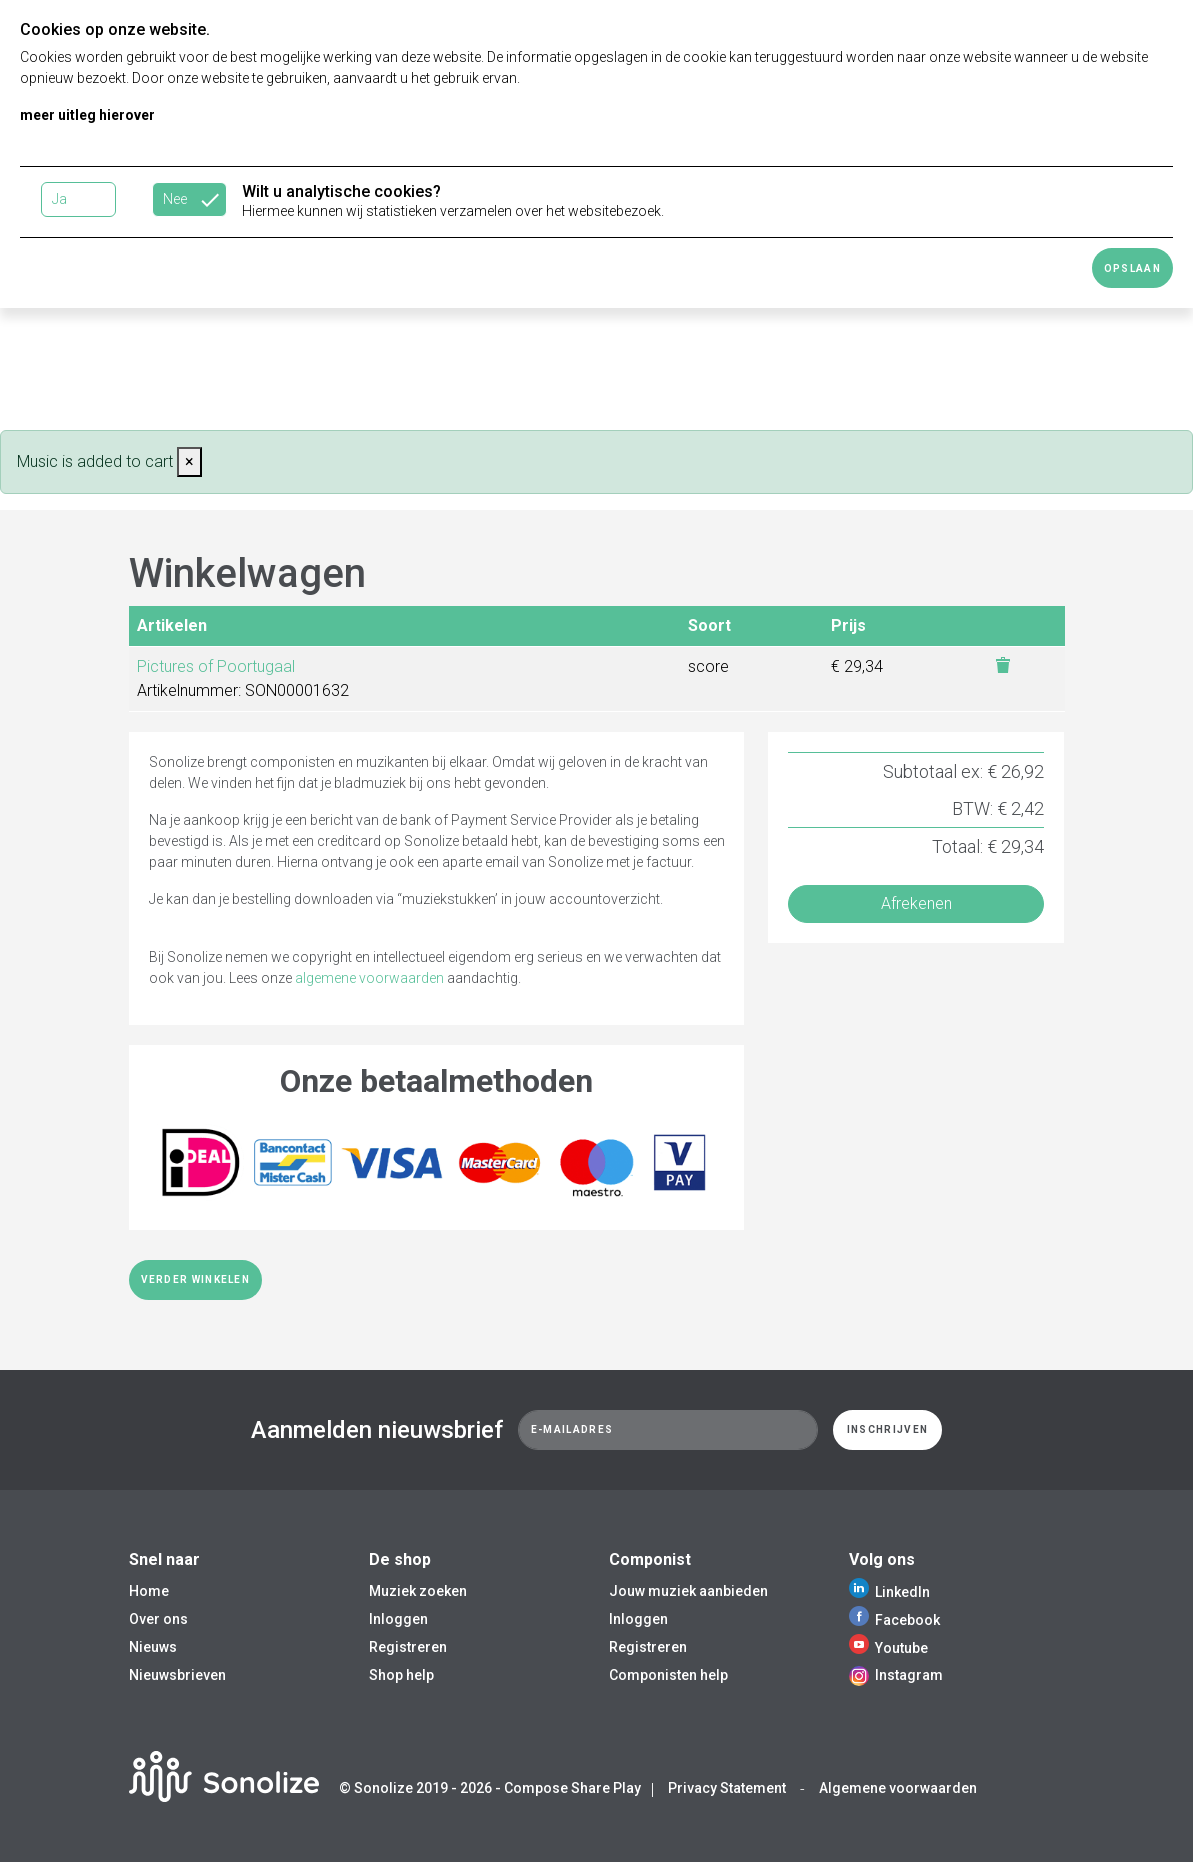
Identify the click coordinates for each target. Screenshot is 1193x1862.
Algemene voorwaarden (898, 1788)
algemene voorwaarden (369, 978)
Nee (175, 199)
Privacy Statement (727, 1788)
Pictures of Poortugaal (216, 666)
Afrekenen (916, 903)
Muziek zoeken (418, 1591)
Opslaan (1132, 268)
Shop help (401, 1675)
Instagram (896, 1675)
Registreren (408, 1647)
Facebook (894, 1620)
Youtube (888, 1648)
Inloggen (398, 1619)
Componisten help (668, 1675)
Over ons (158, 1619)
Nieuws (153, 1647)
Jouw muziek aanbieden (688, 1591)
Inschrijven (887, 1429)
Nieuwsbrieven (177, 1675)
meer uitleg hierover (87, 115)
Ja (59, 199)
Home (149, 1591)
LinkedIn (889, 1592)
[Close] (189, 462)
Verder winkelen (196, 1279)
